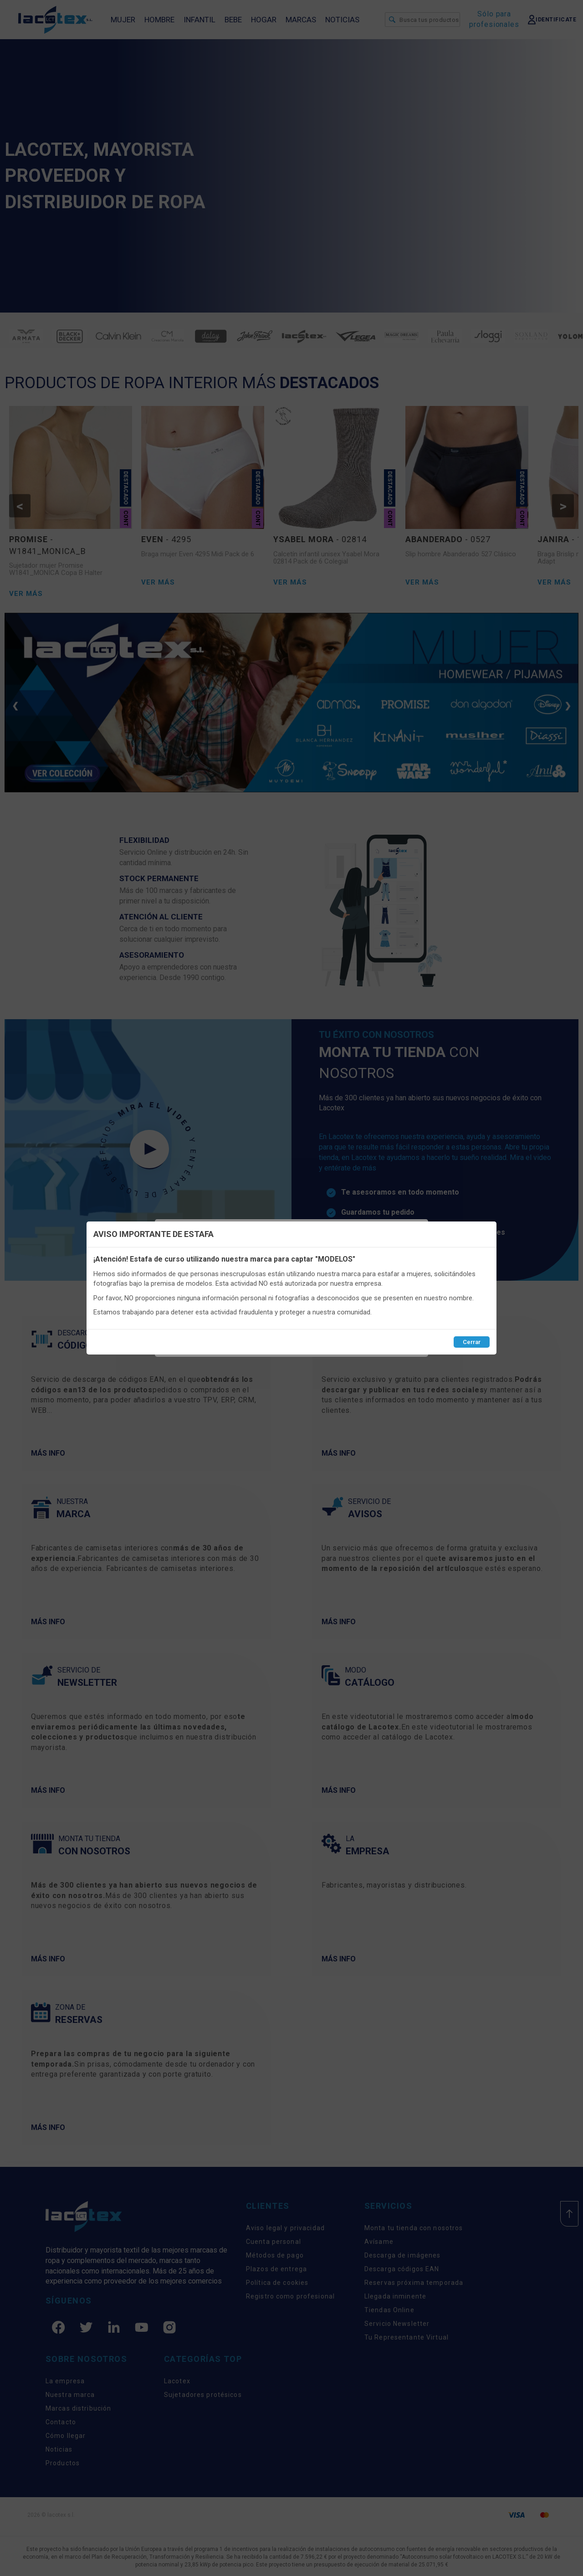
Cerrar (472, 1342)
